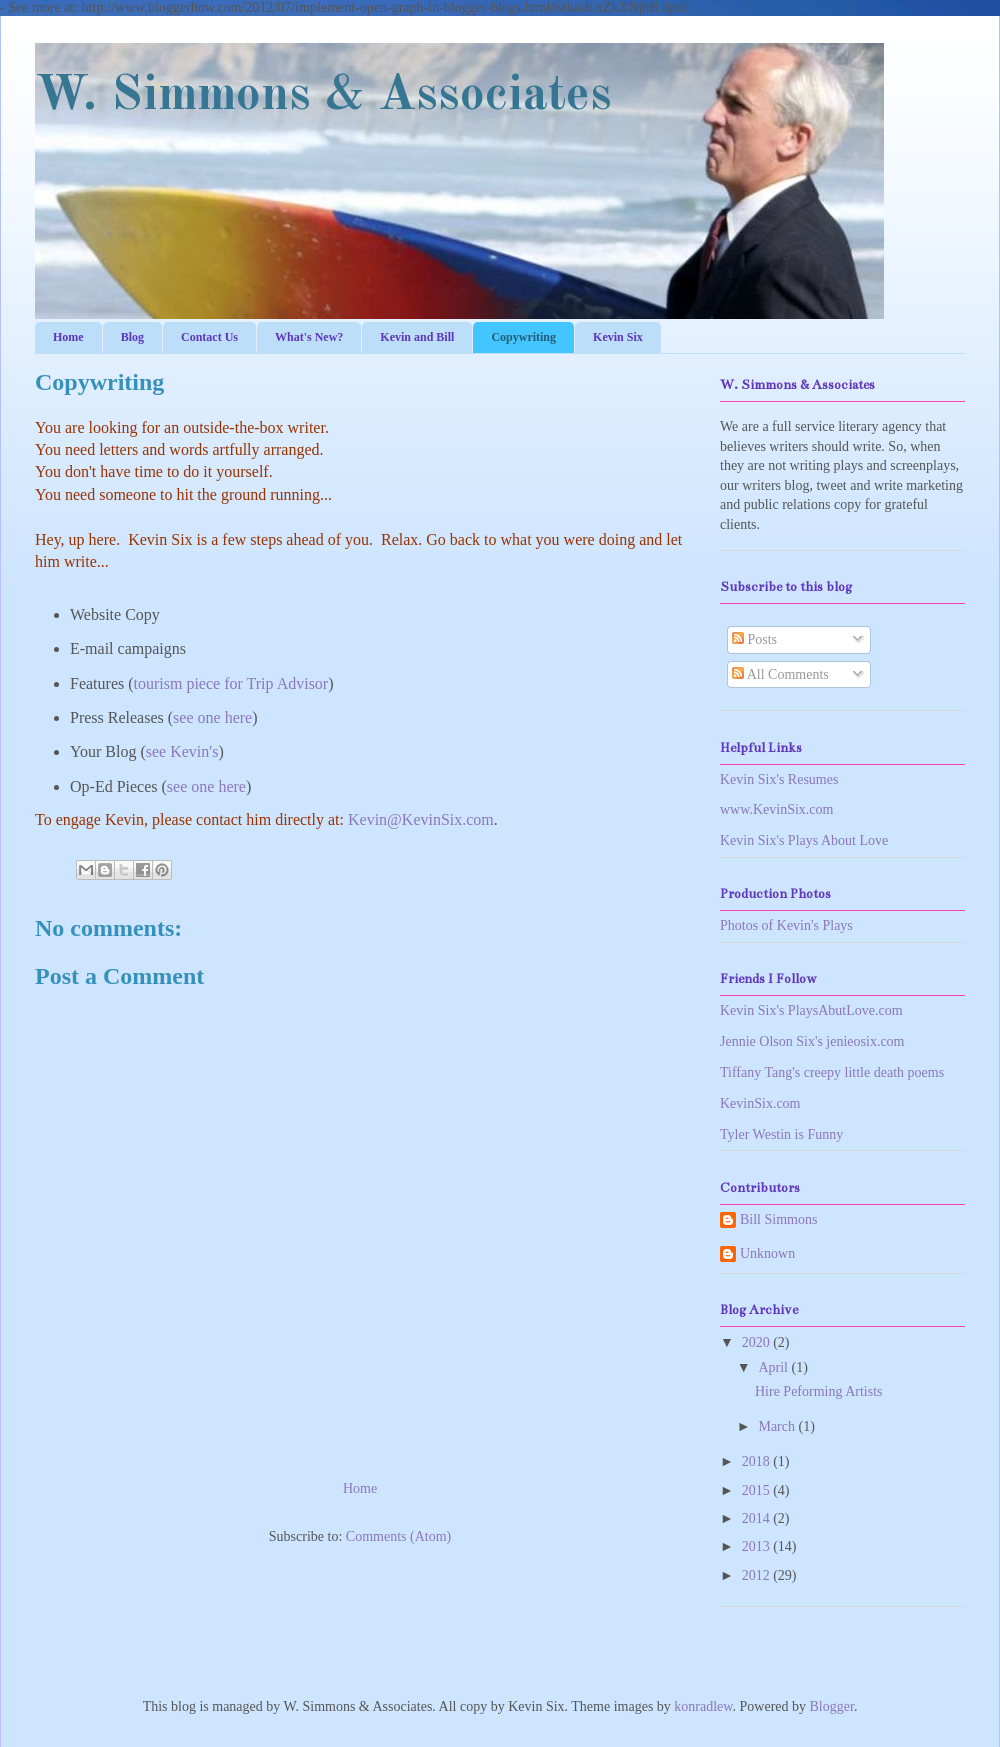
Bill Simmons (778, 1219)
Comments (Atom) (398, 1536)
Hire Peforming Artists (819, 1391)
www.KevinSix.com (776, 809)
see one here (212, 717)
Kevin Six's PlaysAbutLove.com (811, 1010)
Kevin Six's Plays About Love (804, 840)
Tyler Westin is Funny (781, 1134)
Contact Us (209, 337)
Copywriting (523, 337)
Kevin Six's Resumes (779, 779)
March (778, 1426)
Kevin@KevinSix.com (421, 819)
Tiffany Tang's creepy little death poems (832, 1072)
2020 (758, 1342)
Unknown (767, 1253)
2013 (758, 1546)
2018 (758, 1461)
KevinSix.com (760, 1103)
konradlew (703, 1706)
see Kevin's (182, 751)
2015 (758, 1490)
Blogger (832, 1706)
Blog (132, 337)
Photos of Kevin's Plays (786, 925)
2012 (758, 1575)
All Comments (780, 674)
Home (68, 337)
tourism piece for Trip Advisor (231, 683)
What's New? (309, 337)
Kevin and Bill (417, 337)
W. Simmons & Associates (323, 96)
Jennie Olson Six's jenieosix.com (812, 1041)
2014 (758, 1518)
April (774, 1367)
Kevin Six (618, 337)
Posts (754, 639)
